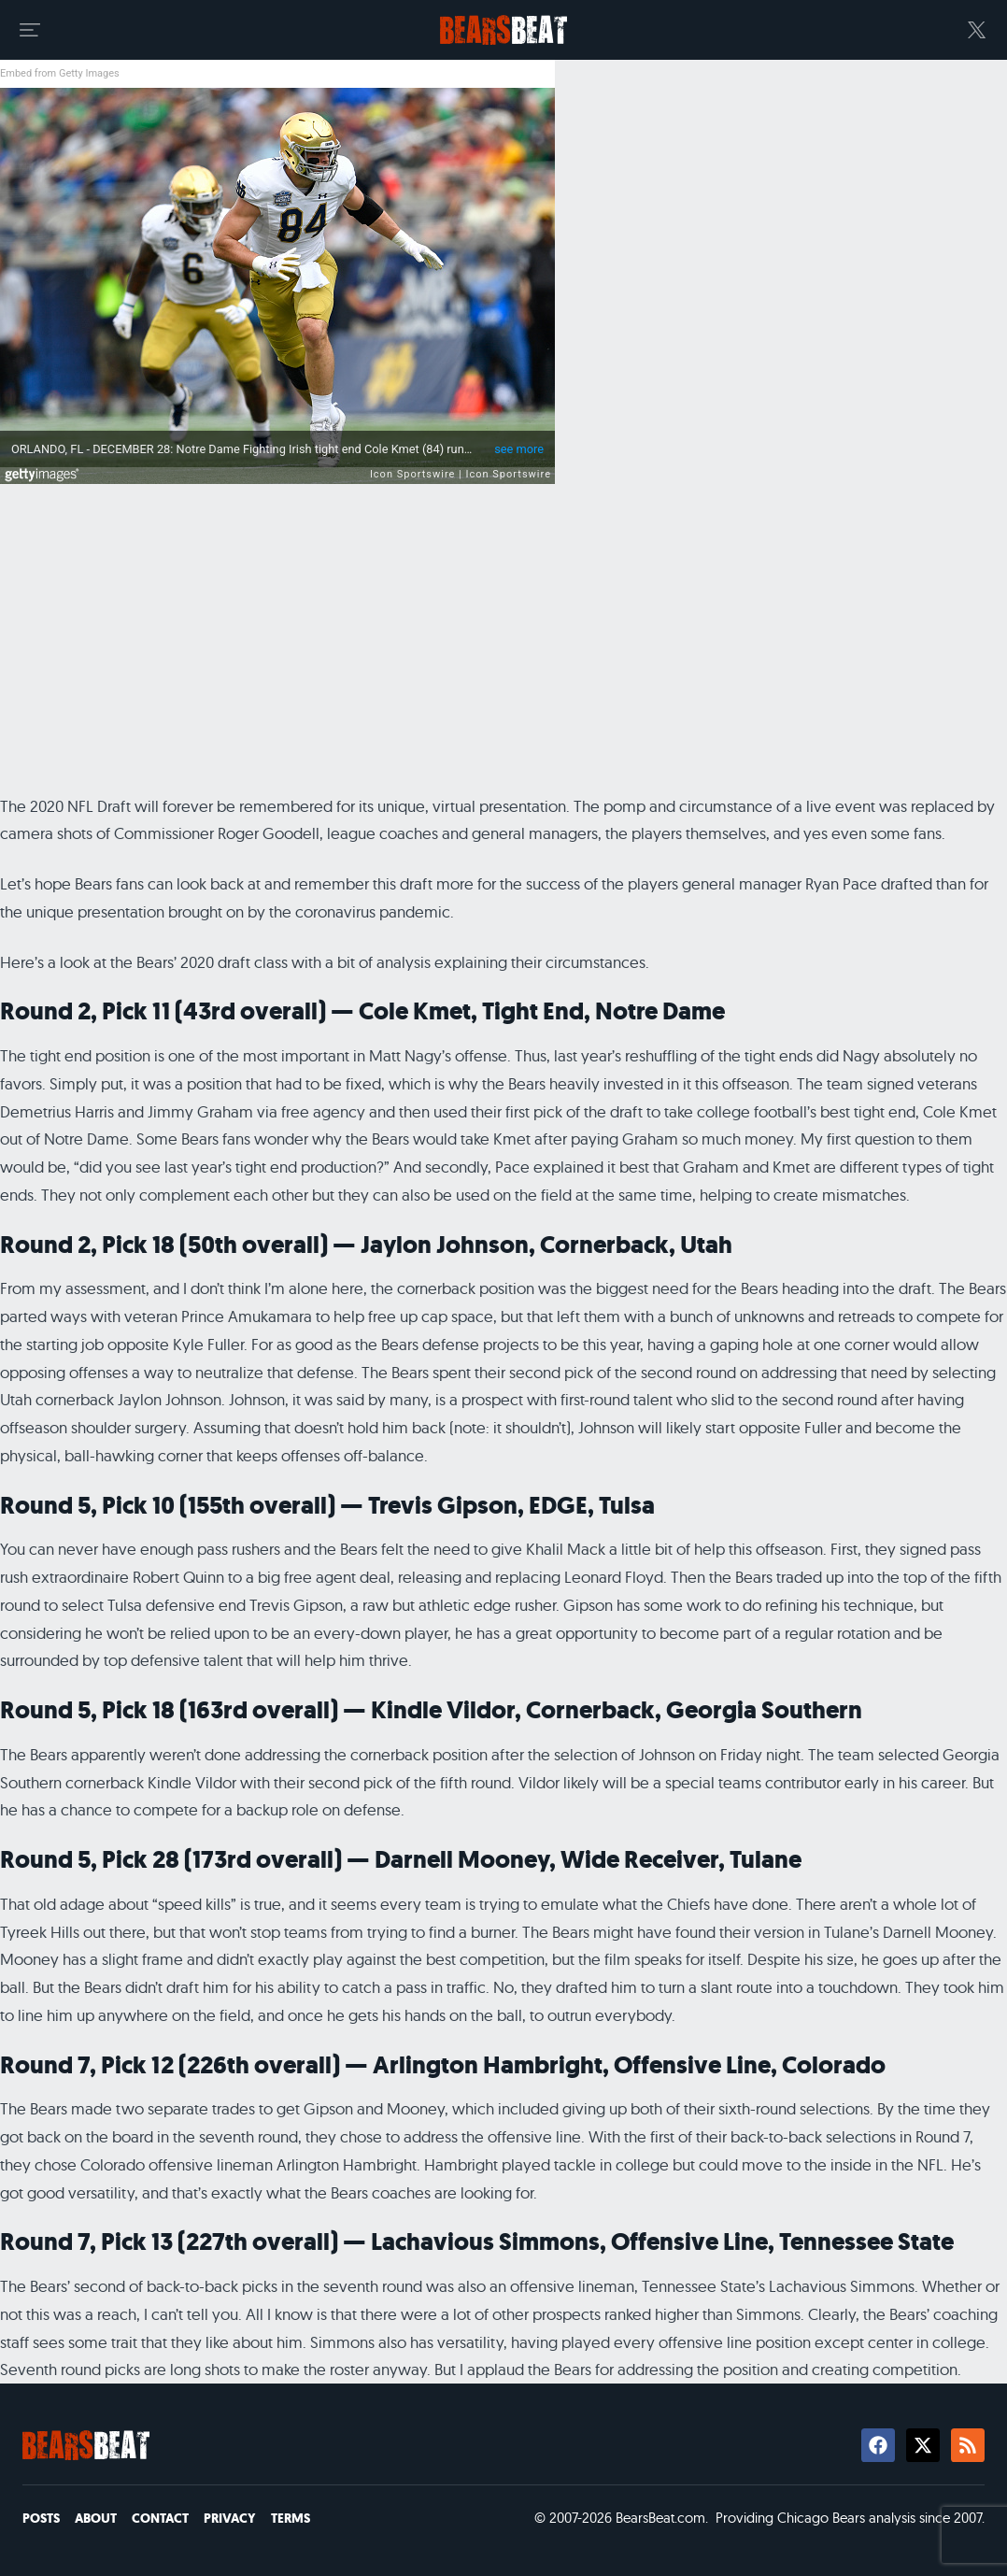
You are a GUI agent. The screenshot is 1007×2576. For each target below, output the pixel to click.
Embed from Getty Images (60, 73)
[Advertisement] (503, 645)
